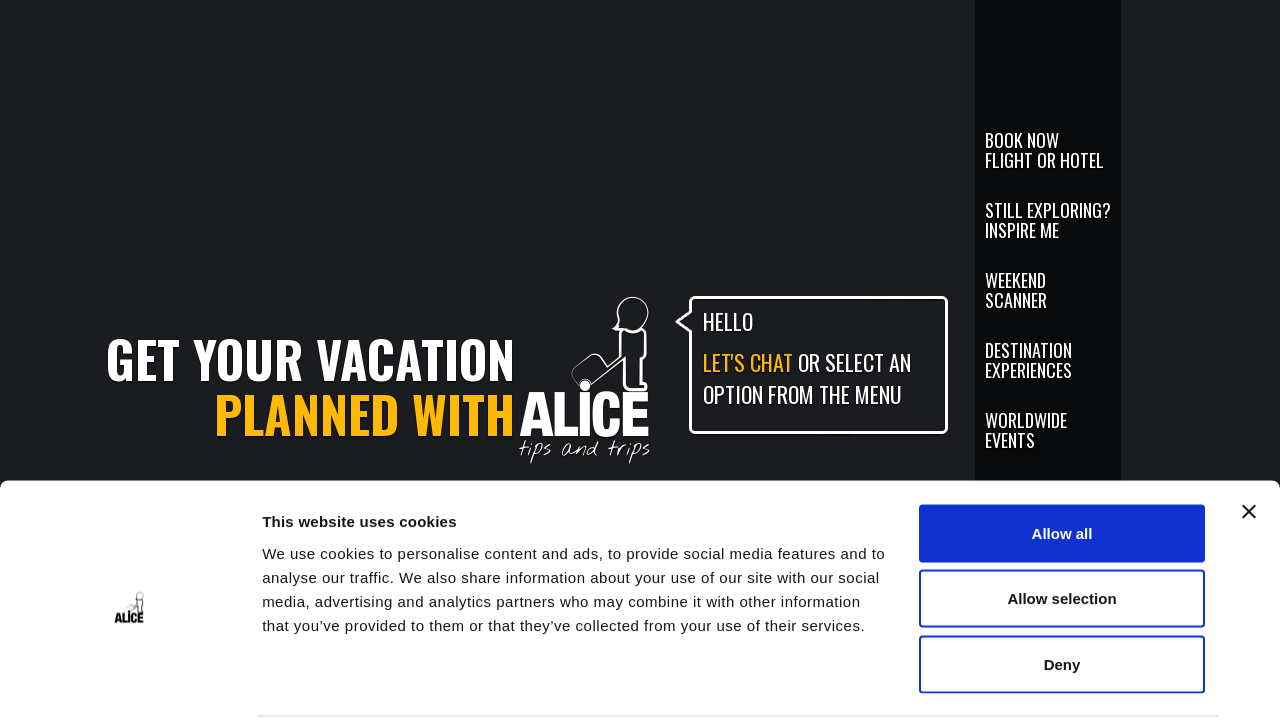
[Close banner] (1249, 436)
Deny (1062, 588)
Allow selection (1061, 523)
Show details (1049, 680)
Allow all (1062, 457)
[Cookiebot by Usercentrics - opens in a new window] (129, 681)
